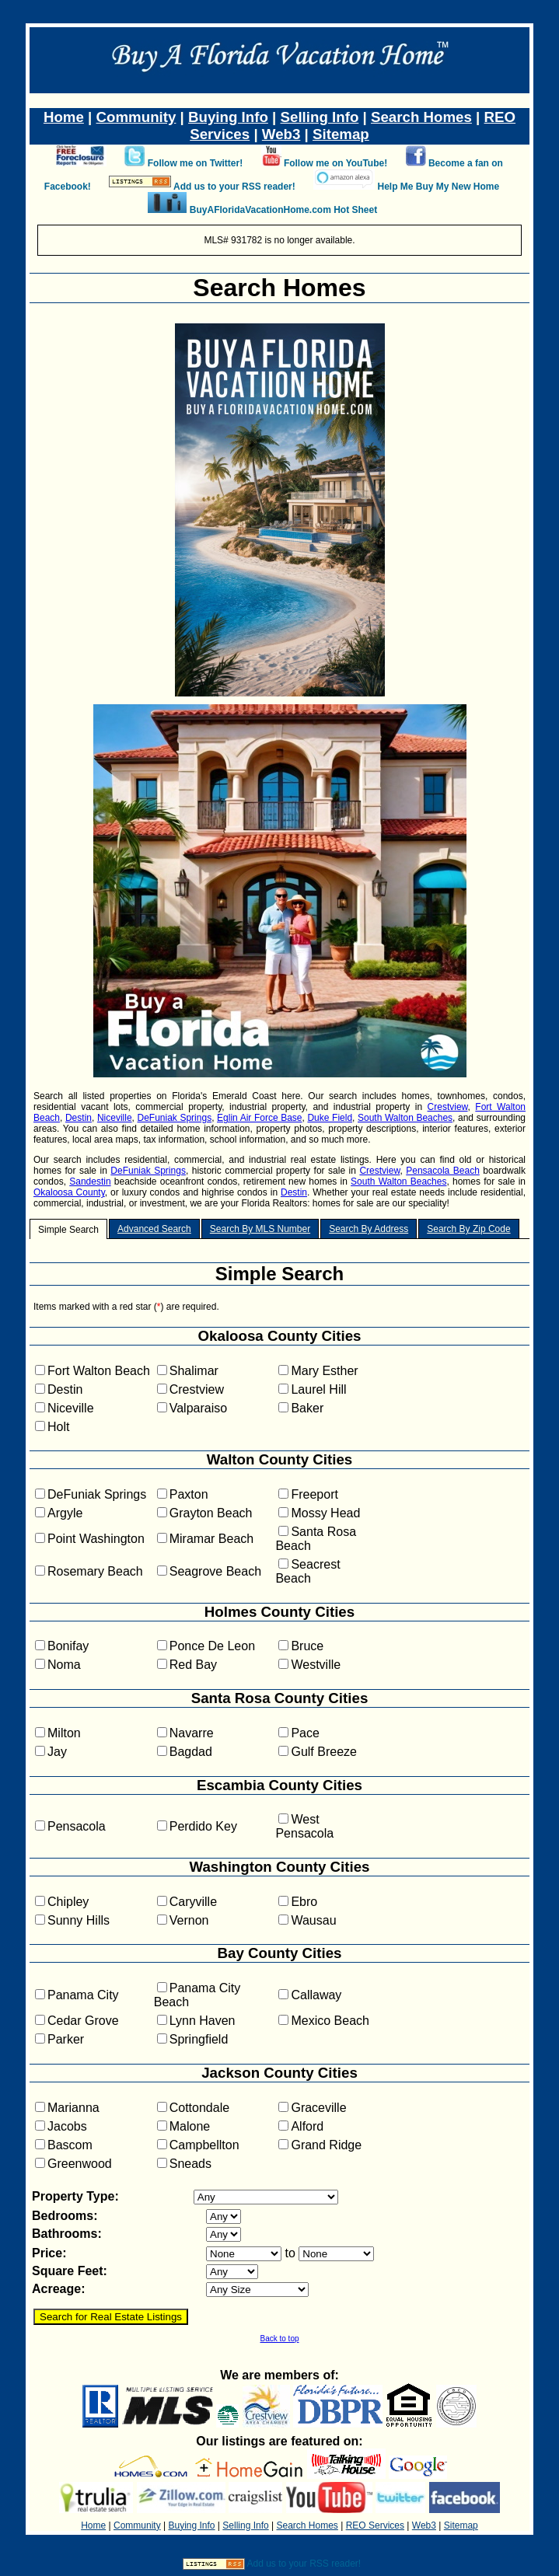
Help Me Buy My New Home (438, 186)
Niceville (114, 1117)
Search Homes (421, 117)
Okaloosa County (69, 1192)
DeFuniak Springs (175, 1117)
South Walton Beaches (405, 1117)
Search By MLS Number (260, 1228)
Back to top (279, 2338)
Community (136, 117)
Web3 (281, 134)
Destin (78, 1117)
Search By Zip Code (468, 1228)
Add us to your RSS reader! (234, 186)
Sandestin (89, 1181)
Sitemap (341, 134)
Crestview (448, 1106)
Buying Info (228, 117)
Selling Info (320, 117)
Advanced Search (154, 1228)
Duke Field (329, 1117)
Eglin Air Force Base (259, 1117)
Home (64, 117)
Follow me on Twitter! (195, 163)
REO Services (375, 2525)
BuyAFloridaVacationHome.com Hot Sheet (283, 209)
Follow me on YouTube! (335, 163)
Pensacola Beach (443, 1170)
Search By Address (368, 1228)
